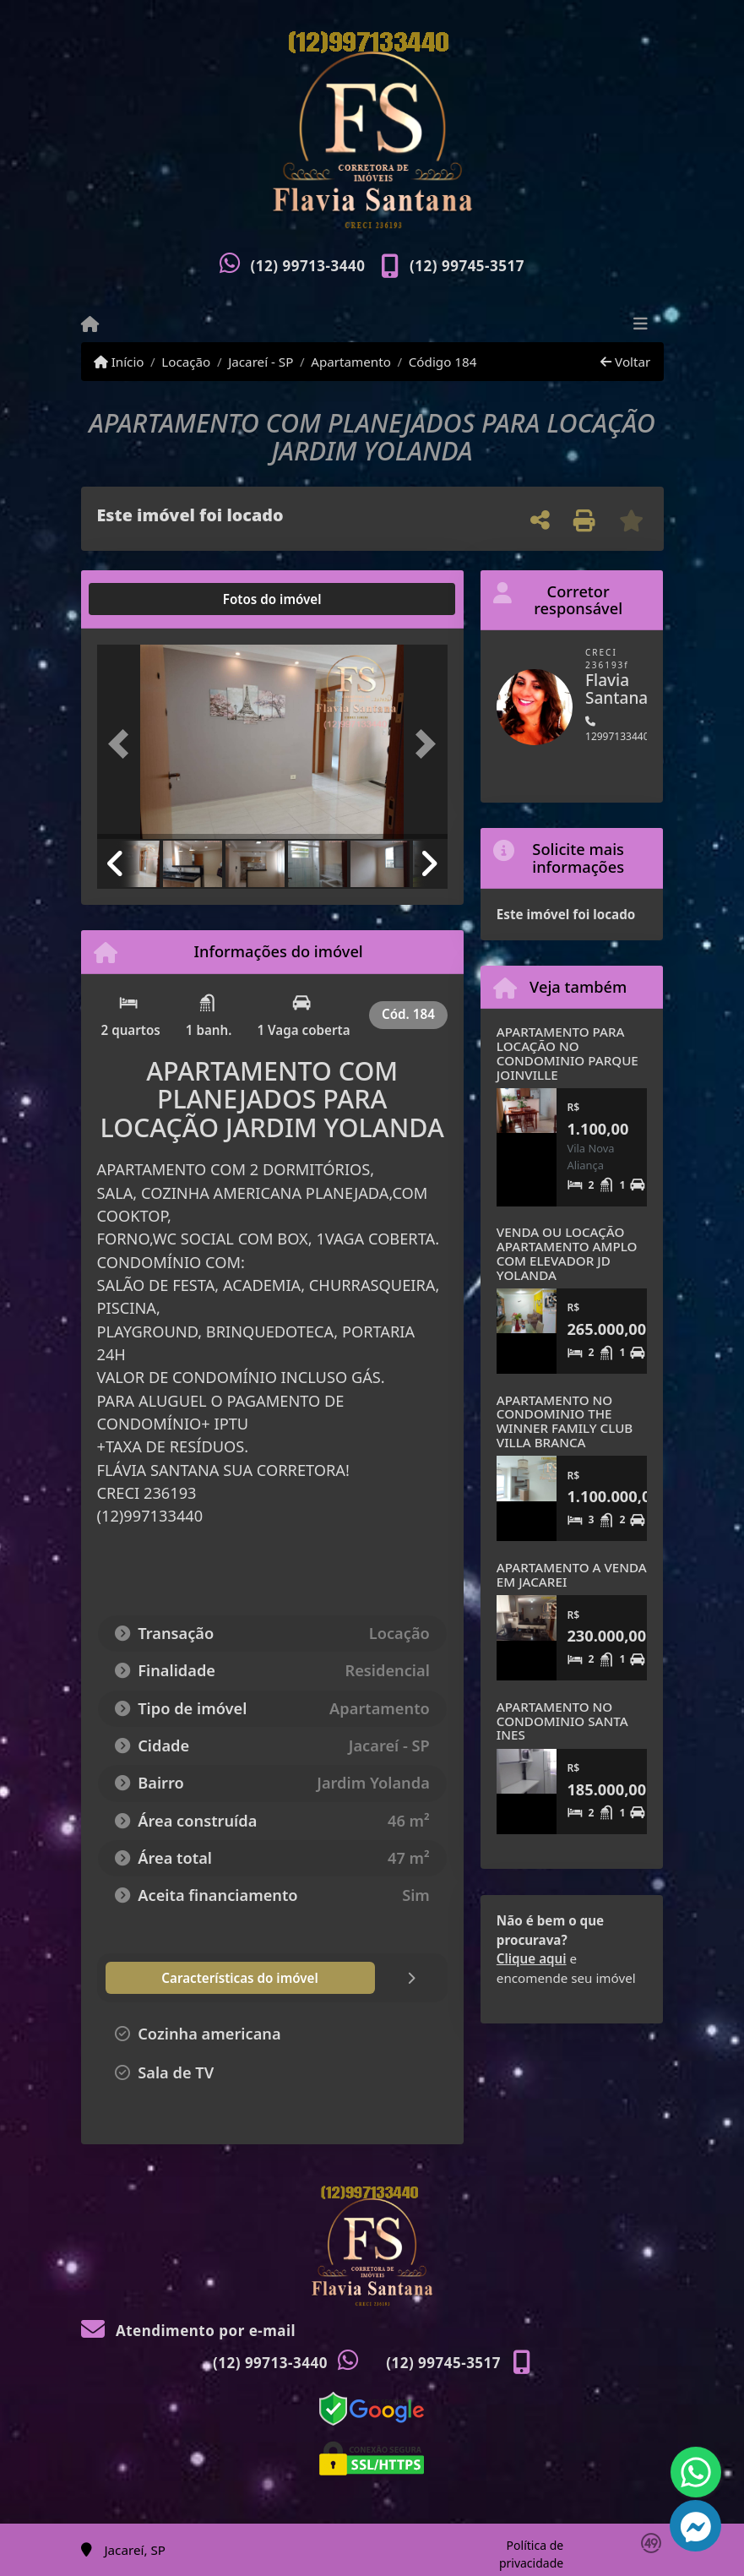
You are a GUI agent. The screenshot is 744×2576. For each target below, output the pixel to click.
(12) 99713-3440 (308, 265)
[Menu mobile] (90, 324)
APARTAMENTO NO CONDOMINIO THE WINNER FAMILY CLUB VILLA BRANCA (565, 1421)
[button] (123, 743)
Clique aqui (532, 1958)
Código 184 (443, 361)
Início (119, 361)
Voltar (625, 361)
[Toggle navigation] (640, 325)
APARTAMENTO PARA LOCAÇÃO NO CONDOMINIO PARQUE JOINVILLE (567, 1052)
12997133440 (617, 729)
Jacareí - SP (260, 361)
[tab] (151, 599)
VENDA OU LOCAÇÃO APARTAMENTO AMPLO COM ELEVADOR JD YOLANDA (567, 1253)
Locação (185, 361)
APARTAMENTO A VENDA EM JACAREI (572, 1574)
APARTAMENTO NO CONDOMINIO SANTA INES (562, 1720)
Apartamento (351, 361)
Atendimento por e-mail (188, 2330)
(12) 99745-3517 (467, 265)
